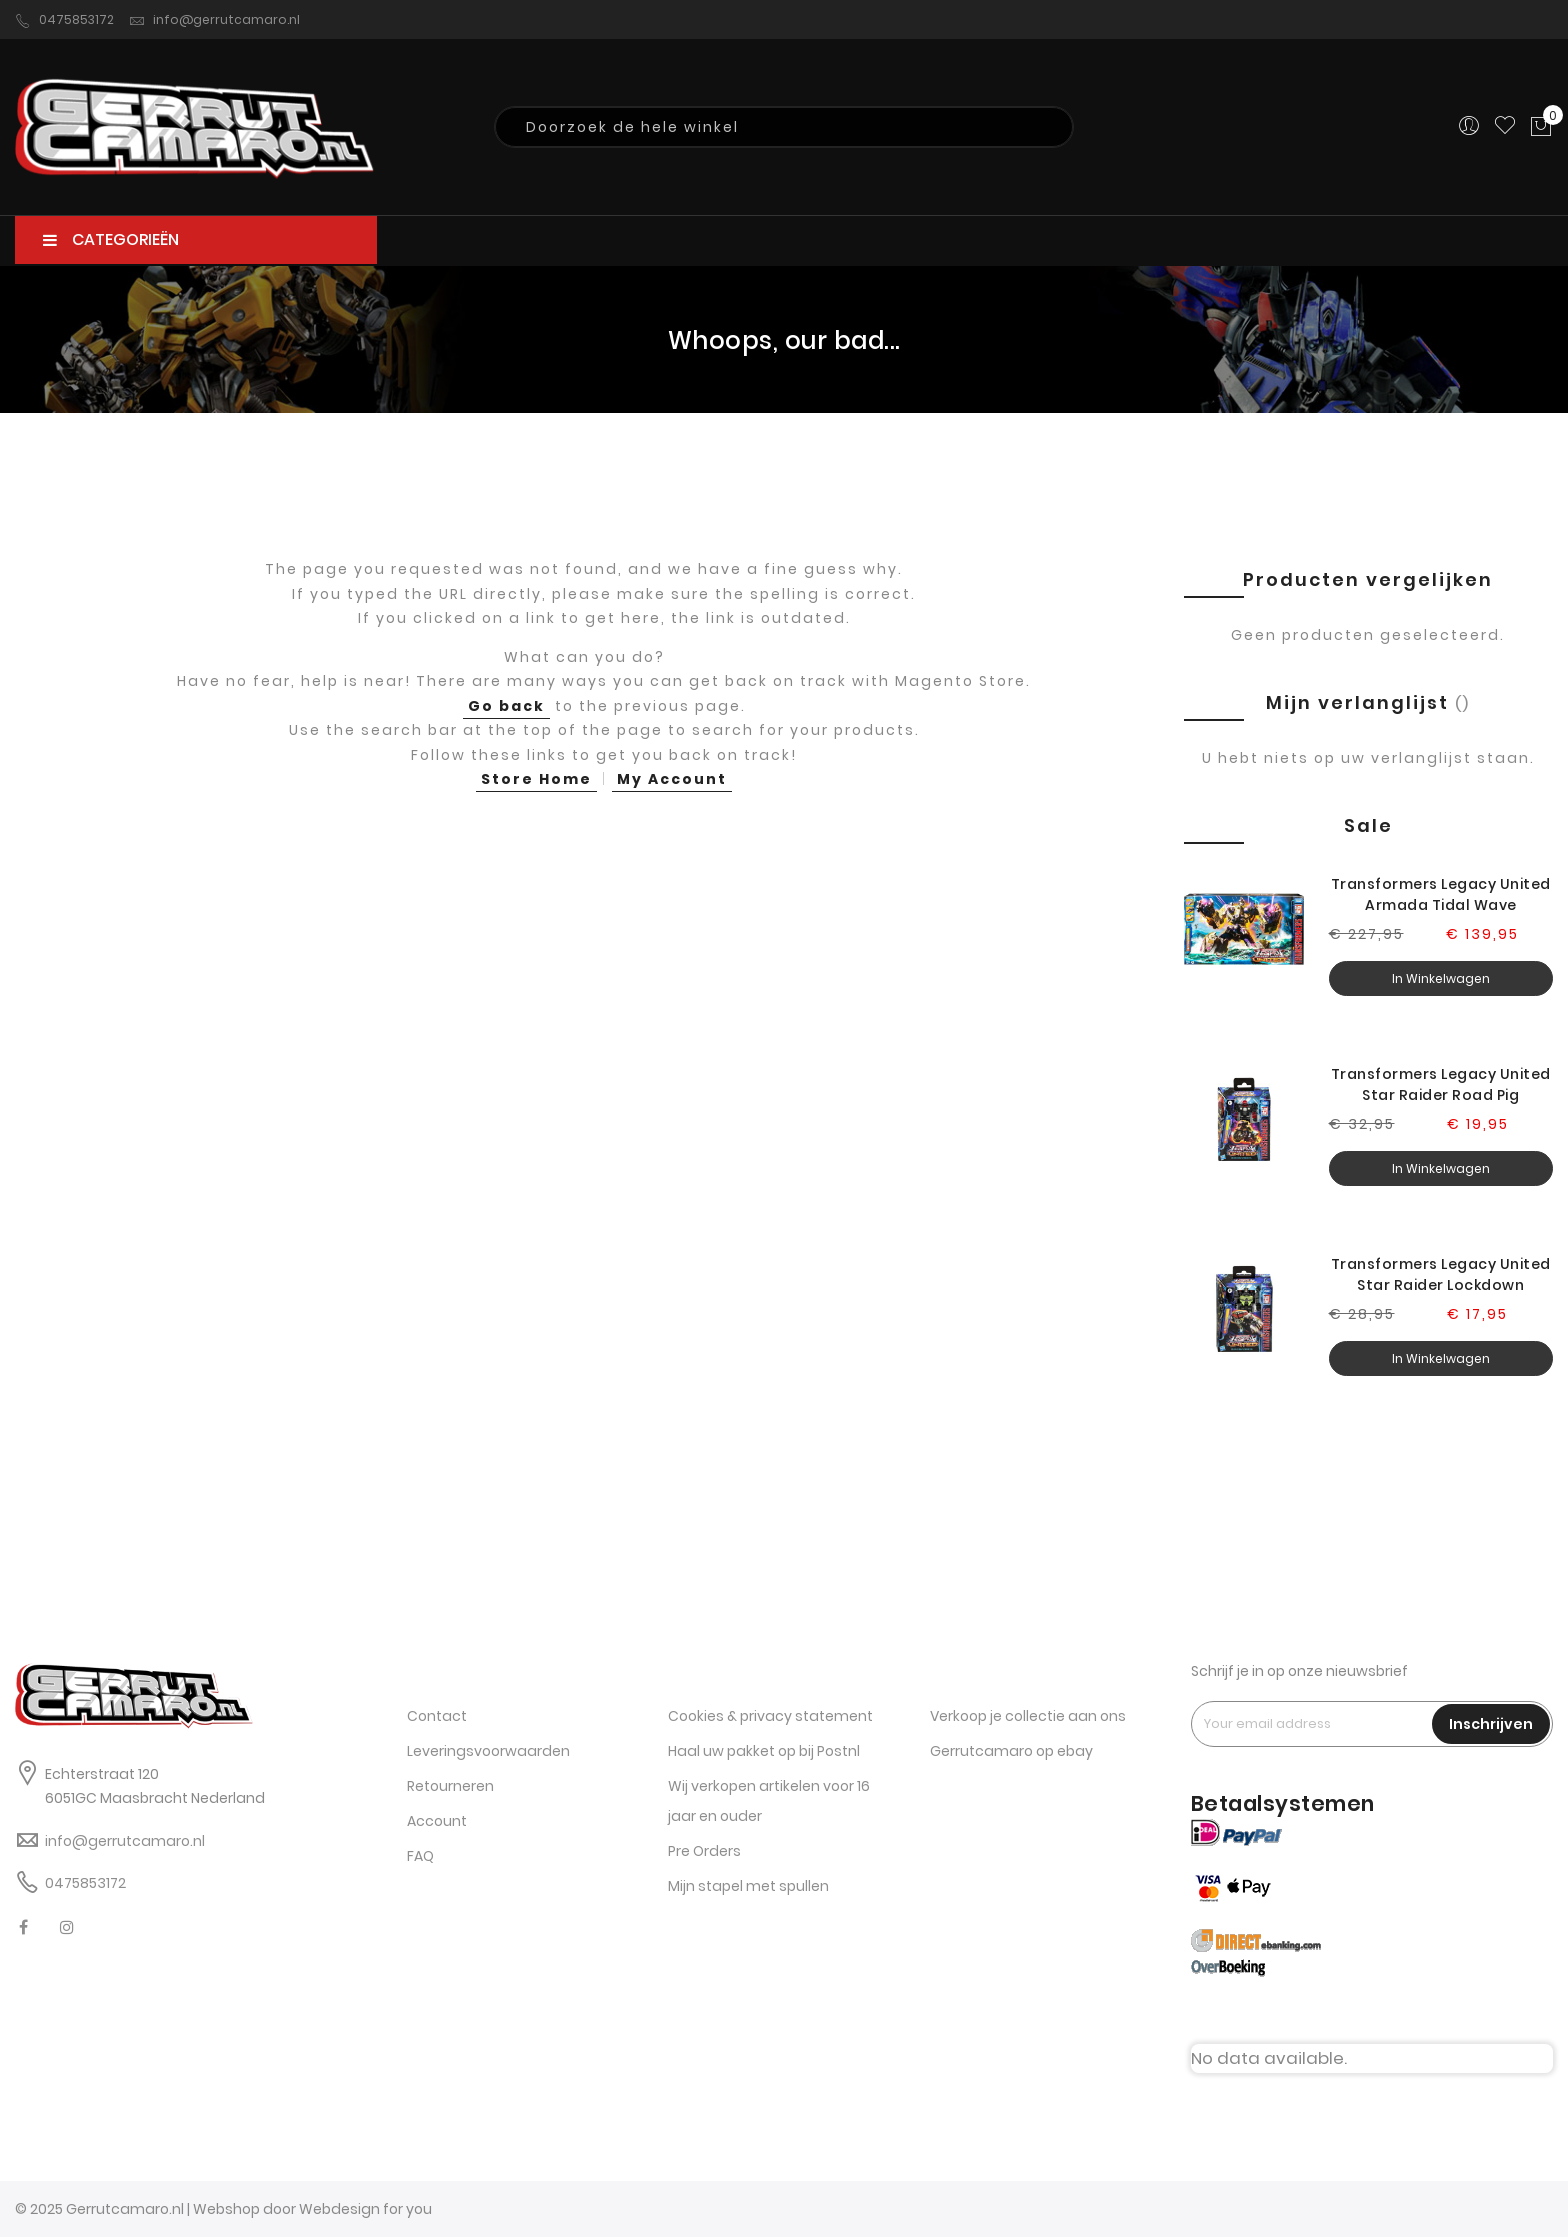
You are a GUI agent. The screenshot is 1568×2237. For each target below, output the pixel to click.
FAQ (420, 1856)
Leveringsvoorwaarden (488, 1751)
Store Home (536, 779)
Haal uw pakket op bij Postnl (764, 1751)
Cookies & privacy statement (770, 1716)
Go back (506, 706)
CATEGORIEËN (111, 239)
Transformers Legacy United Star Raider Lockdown (1441, 1274)
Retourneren (450, 1786)
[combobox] (784, 127)
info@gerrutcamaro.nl (214, 20)
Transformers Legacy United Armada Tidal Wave (1441, 894)
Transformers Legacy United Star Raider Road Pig (1441, 1084)
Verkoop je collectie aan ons (1028, 1716)
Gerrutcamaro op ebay (1011, 1751)
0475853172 (64, 20)
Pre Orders (704, 1851)
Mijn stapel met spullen (748, 1886)
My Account (672, 779)
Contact (437, 1716)
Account (437, 1821)
